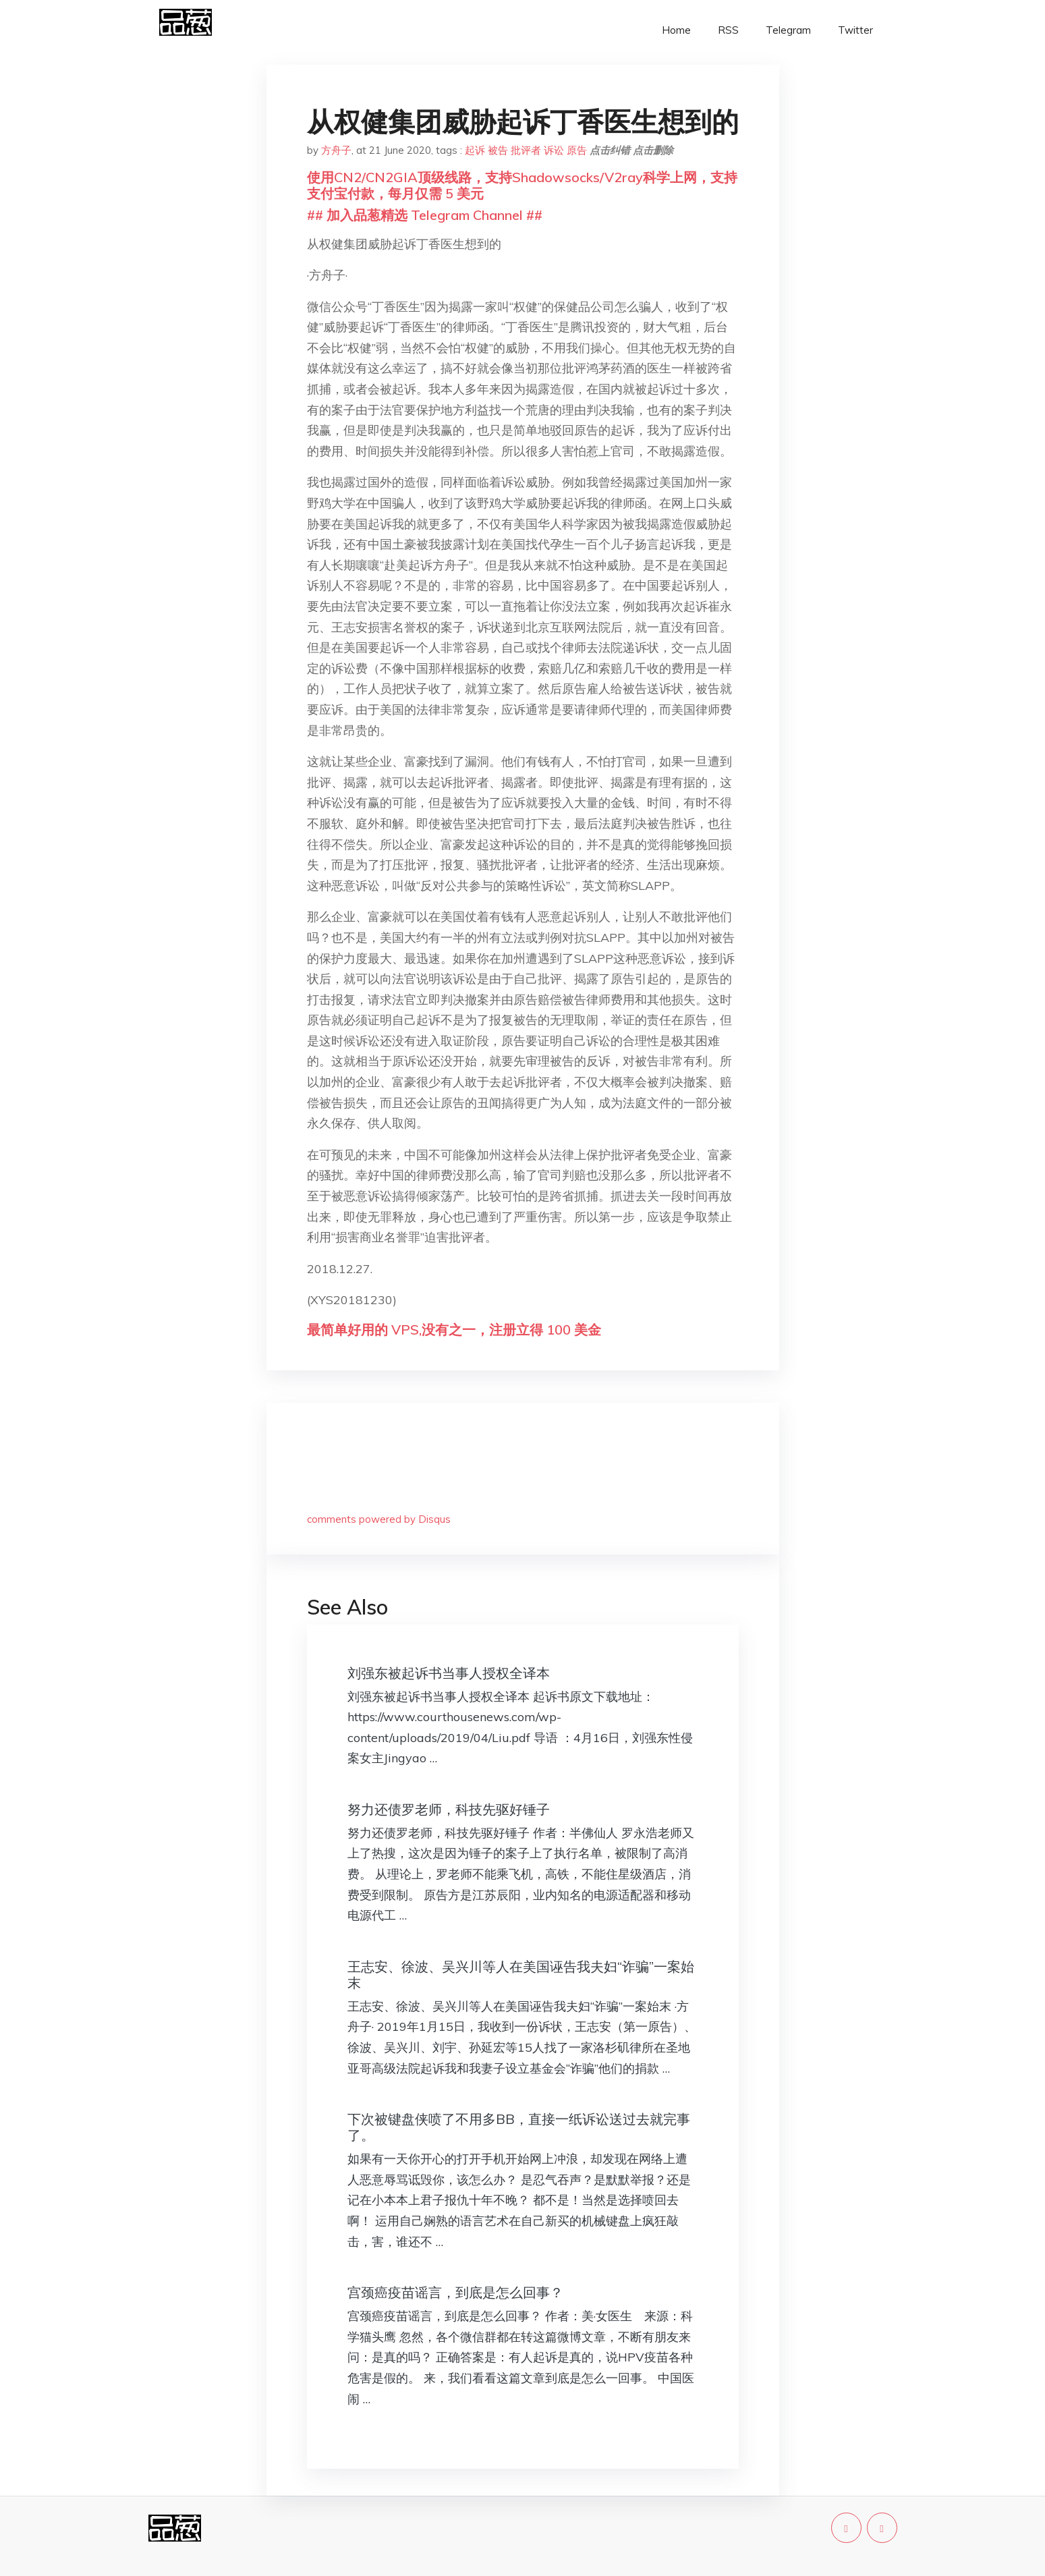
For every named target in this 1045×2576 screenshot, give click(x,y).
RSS (728, 30)
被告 (498, 150)
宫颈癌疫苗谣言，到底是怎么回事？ (455, 2292)
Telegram (788, 30)
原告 (577, 150)
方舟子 (336, 150)
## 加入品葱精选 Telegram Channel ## (424, 214)
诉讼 (554, 150)
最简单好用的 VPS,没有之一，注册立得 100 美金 (454, 1329)
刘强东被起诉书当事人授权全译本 (448, 1672)
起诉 (475, 150)
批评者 (526, 150)
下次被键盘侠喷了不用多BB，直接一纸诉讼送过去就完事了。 (518, 2127)
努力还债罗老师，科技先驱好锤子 (448, 1809)
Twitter (855, 30)
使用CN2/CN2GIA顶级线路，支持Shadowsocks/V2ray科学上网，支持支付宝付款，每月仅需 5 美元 (522, 185)
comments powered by (379, 1519)
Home (676, 30)
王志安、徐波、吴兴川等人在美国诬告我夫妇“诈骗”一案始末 (520, 1974)
